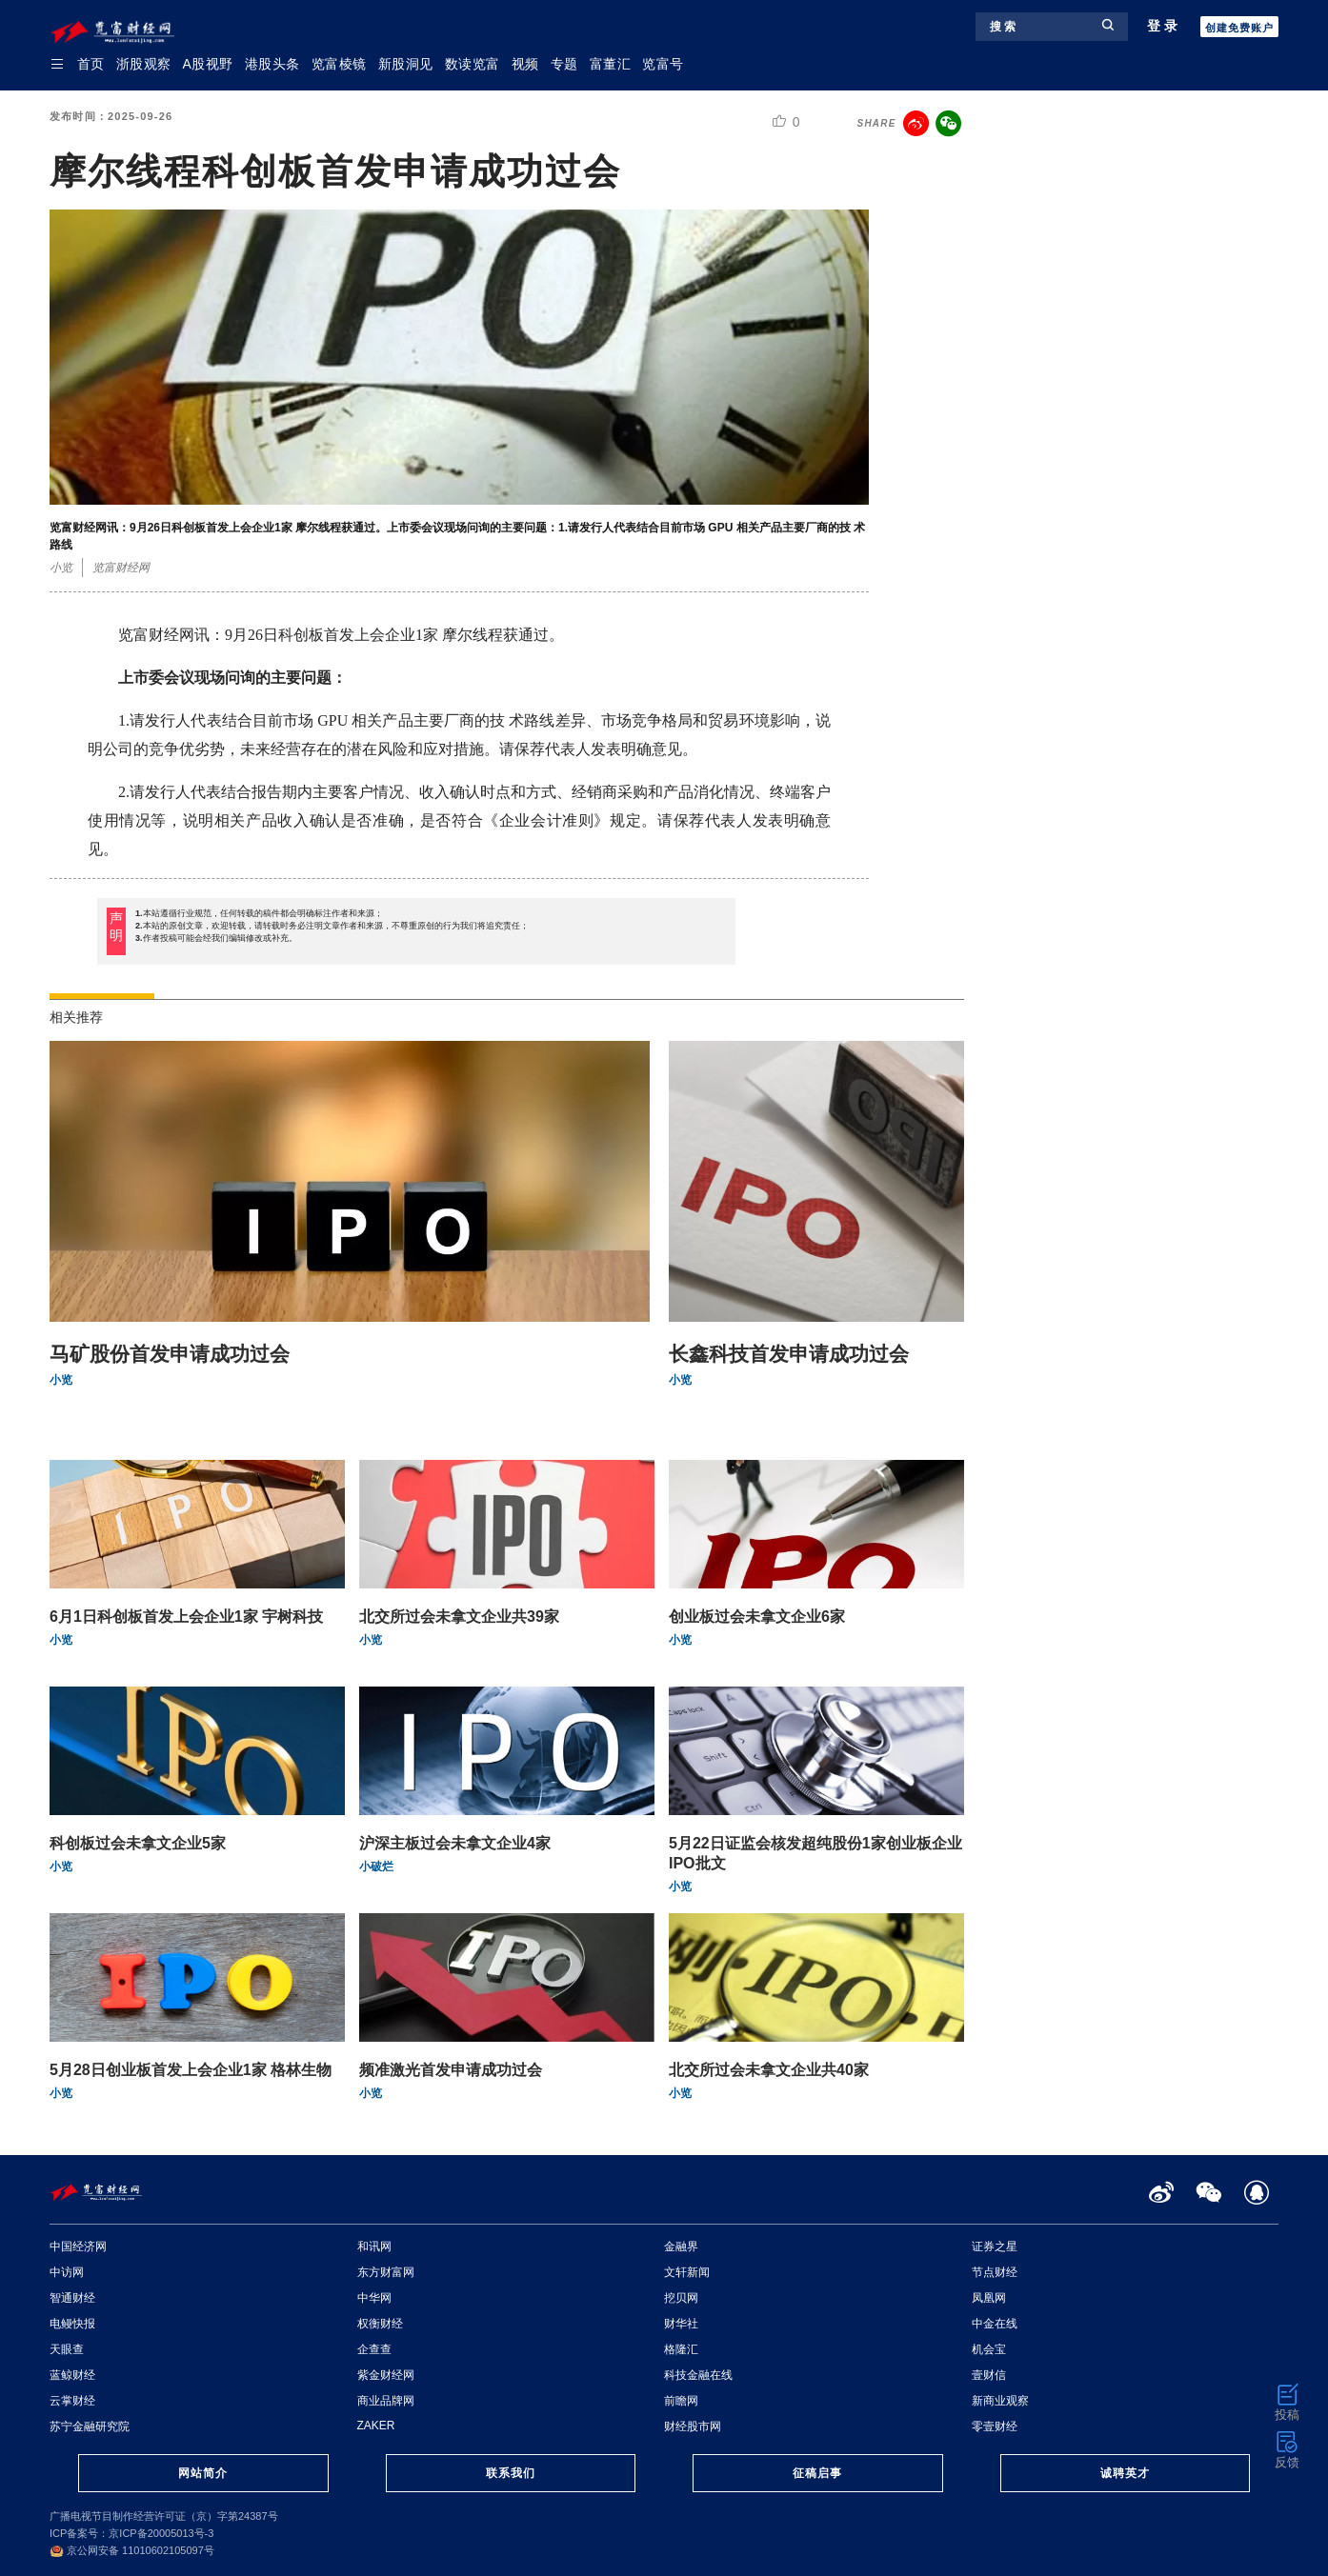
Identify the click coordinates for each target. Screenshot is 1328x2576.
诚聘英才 (1125, 2473)
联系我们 (510, 2473)
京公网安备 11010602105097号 (132, 2550)
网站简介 (203, 2473)
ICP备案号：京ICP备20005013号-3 (131, 2533)
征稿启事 (817, 2473)
